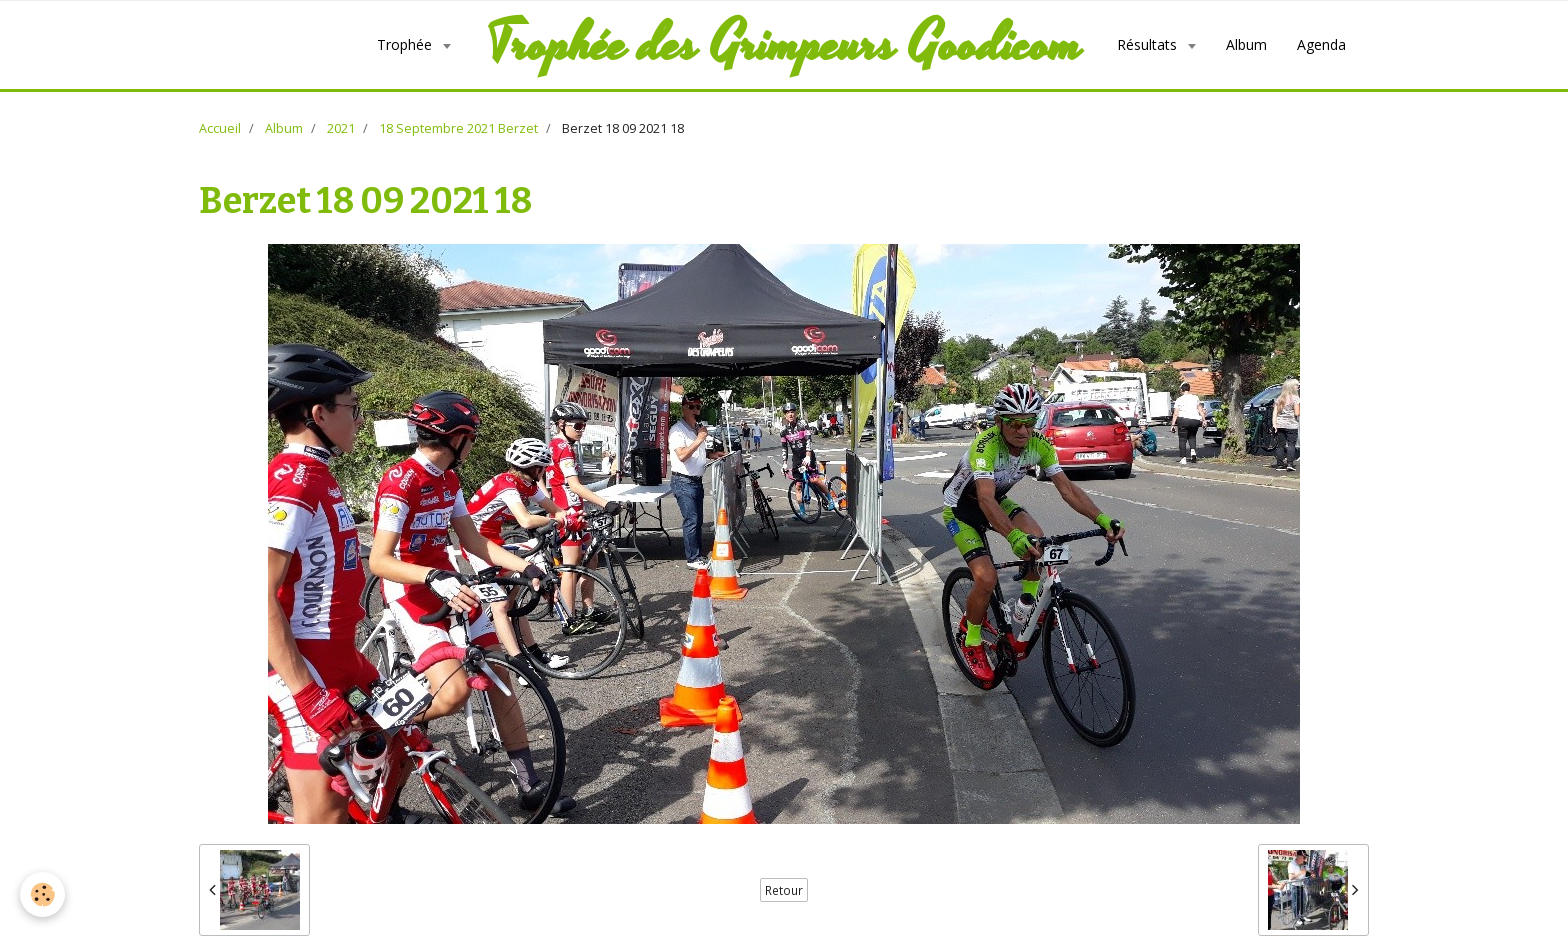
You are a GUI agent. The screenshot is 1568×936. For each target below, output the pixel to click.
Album (1246, 44)
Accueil (220, 128)
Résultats (1149, 44)
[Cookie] (42, 894)
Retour (784, 890)
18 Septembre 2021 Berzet (458, 128)
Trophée (406, 44)
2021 (341, 128)
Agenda (1321, 44)
